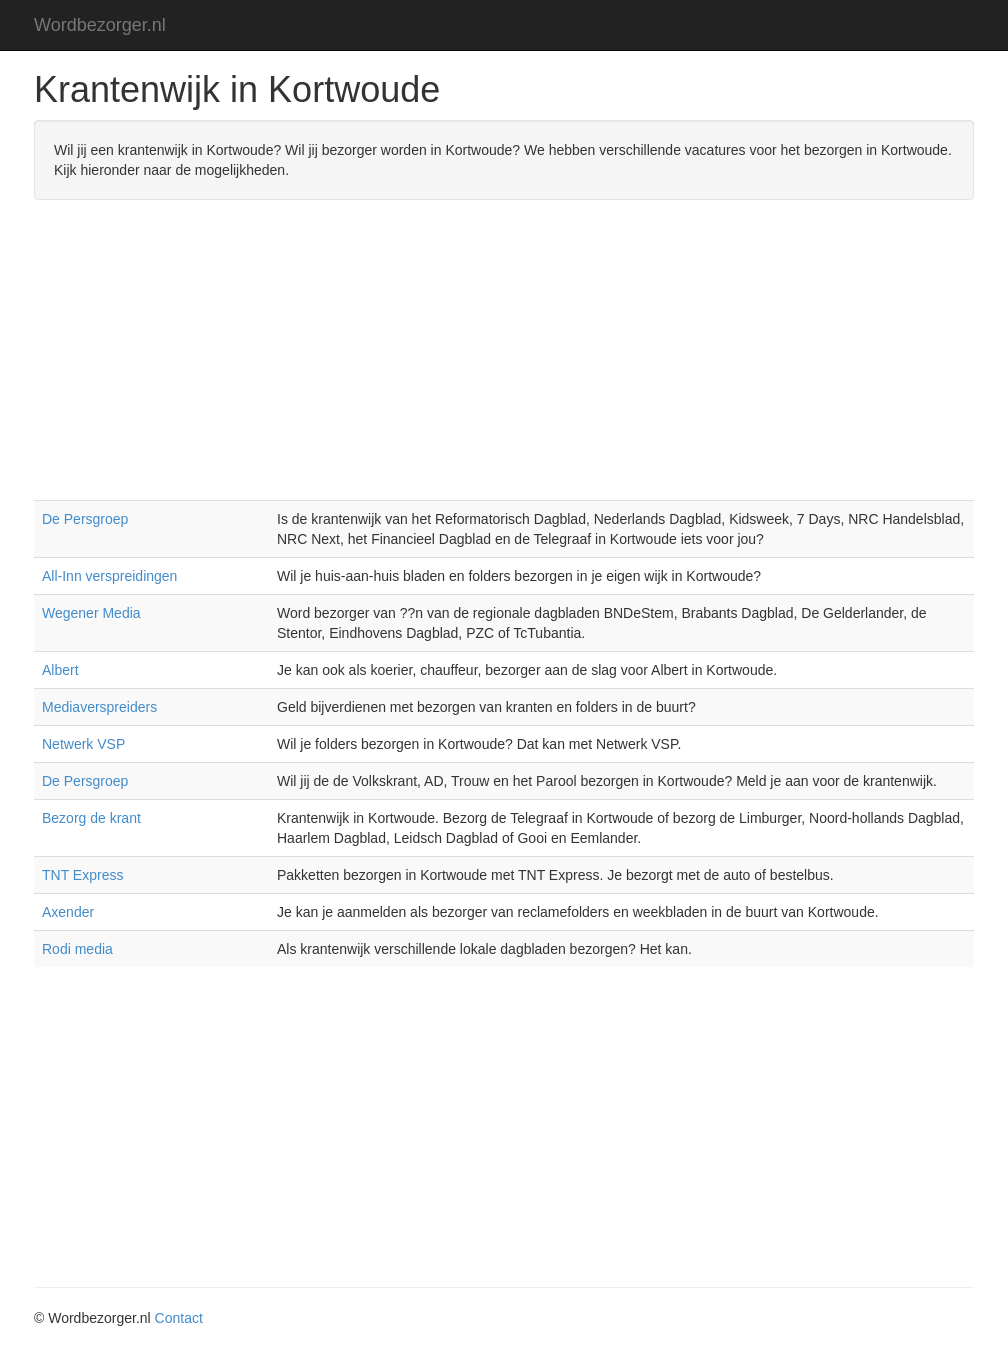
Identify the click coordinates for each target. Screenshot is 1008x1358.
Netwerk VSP (83, 744)
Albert (60, 670)
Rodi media (77, 949)
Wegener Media (91, 613)
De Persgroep (85, 519)
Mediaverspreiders (99, 707)
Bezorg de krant (91, 818)
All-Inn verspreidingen (109, 576)
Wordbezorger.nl (100, 25)
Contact (179, 1318)
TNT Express (82, 875)
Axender (68, 912)
